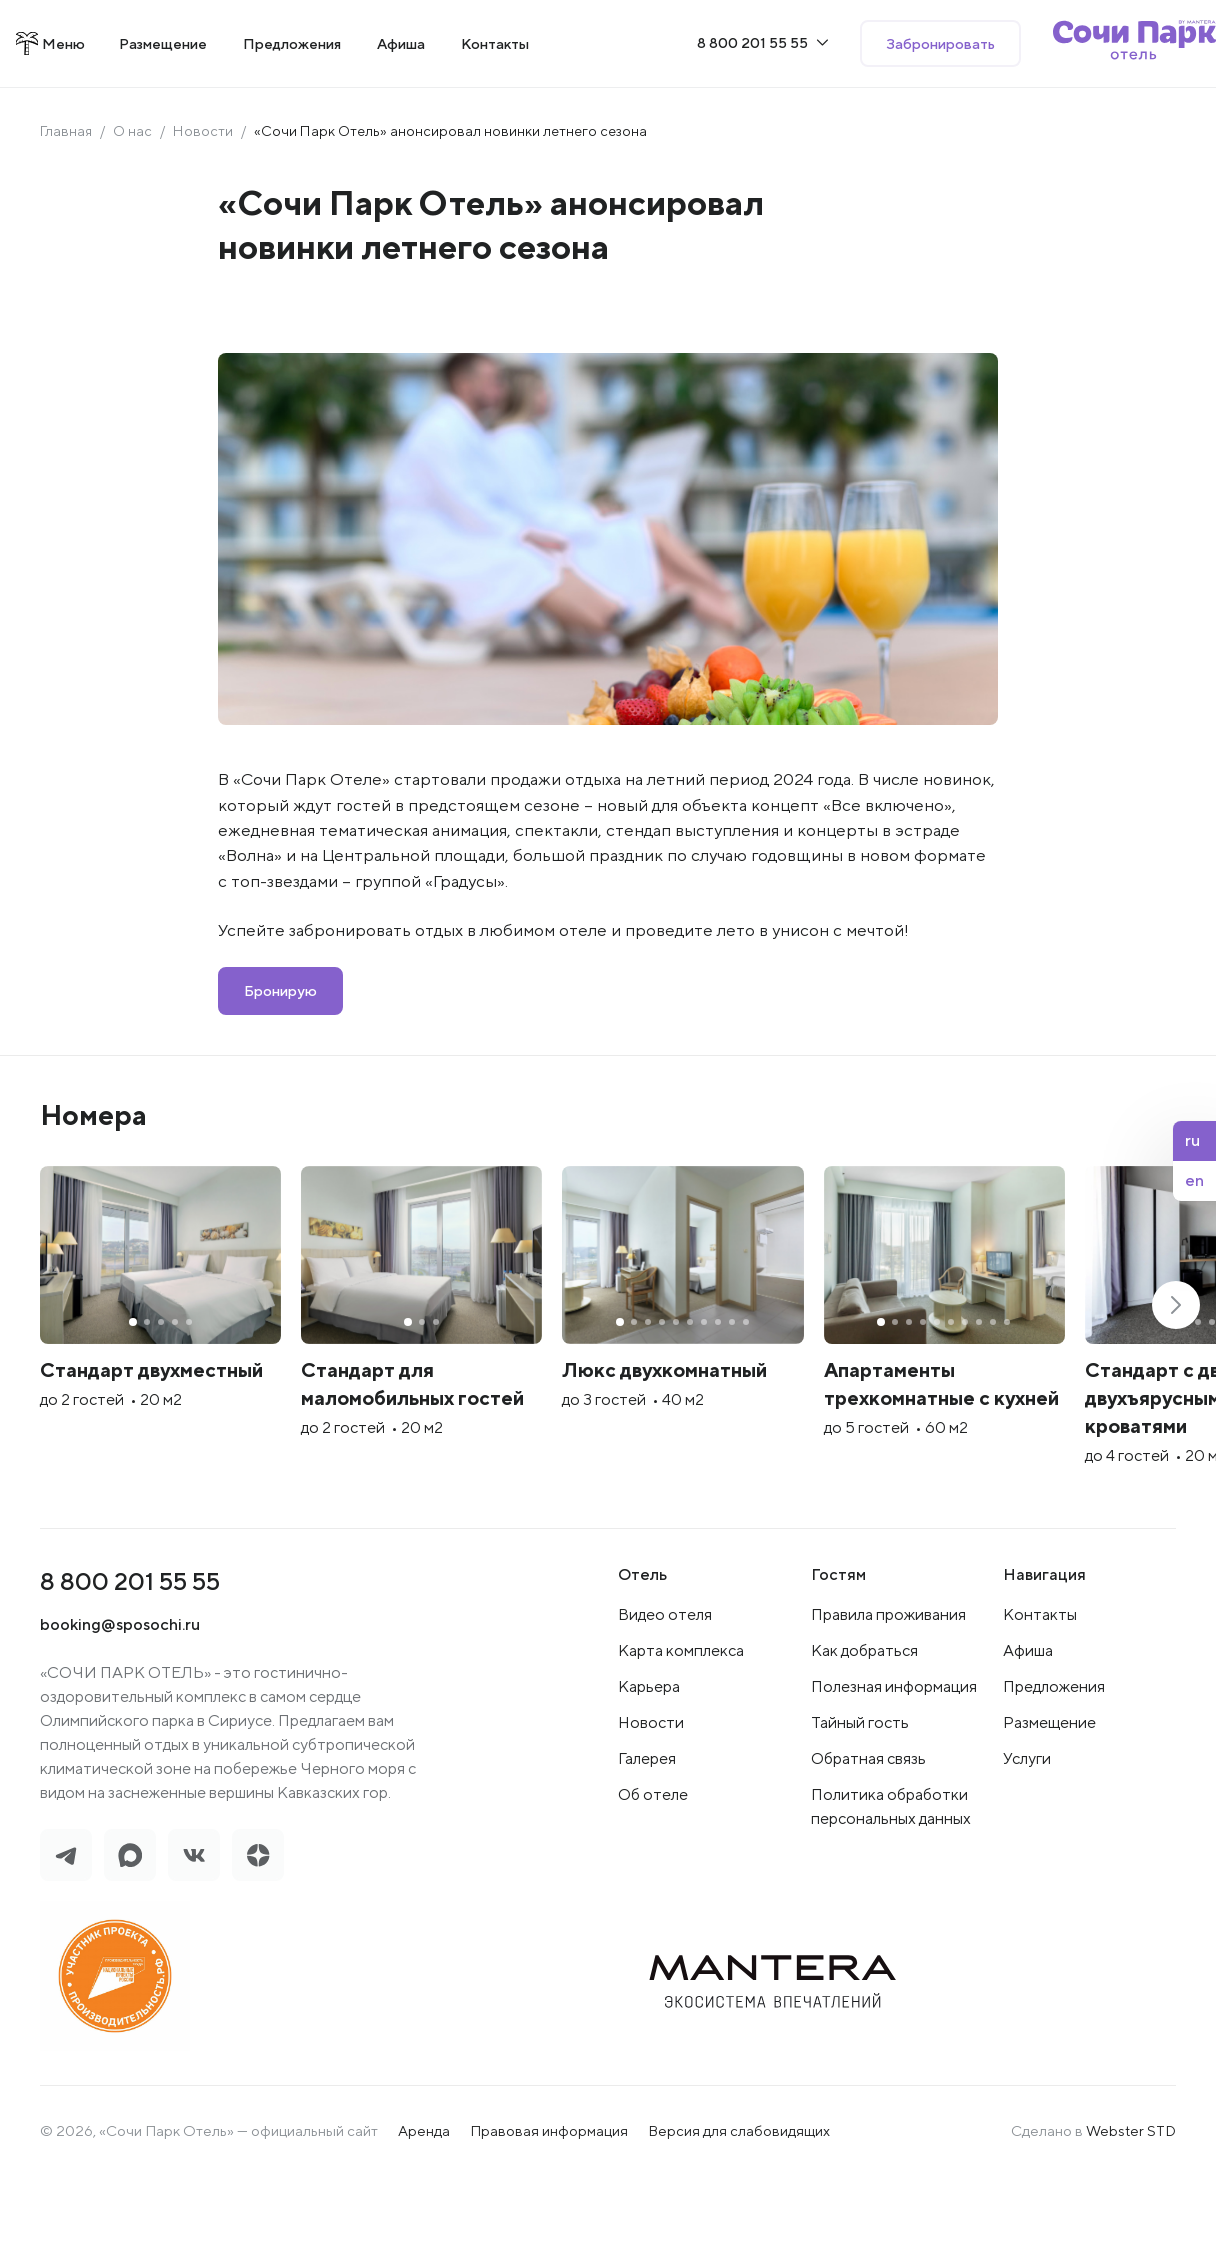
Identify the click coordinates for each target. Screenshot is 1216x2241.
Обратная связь (868, 1822)
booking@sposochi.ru (121, 1689)
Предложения (1054, 1750)
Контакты (1040, 1678)
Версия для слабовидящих (739, 2195)
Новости (204, 130)
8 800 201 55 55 (132, 1646)
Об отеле (653, 1858)
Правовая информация (549, 2195)
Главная (66, 130)
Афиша (1028, 1714)
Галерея (647, 1822)
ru (1192, 1140)
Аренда (424, 2195)
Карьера (649, 1750)
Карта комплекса (681, 1714)
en (1194, 1180)
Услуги (1027, 1822)
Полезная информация (894, 1750)
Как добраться (864, 1714)
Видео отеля (665, 1678)
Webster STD (1130, 2195)
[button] (1176, 1337)
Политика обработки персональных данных (891, 1870)
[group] (222, 1358)
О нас (133, 130)
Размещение (1049, 1786)
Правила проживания (888, 1678)
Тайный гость (860, 1786)
